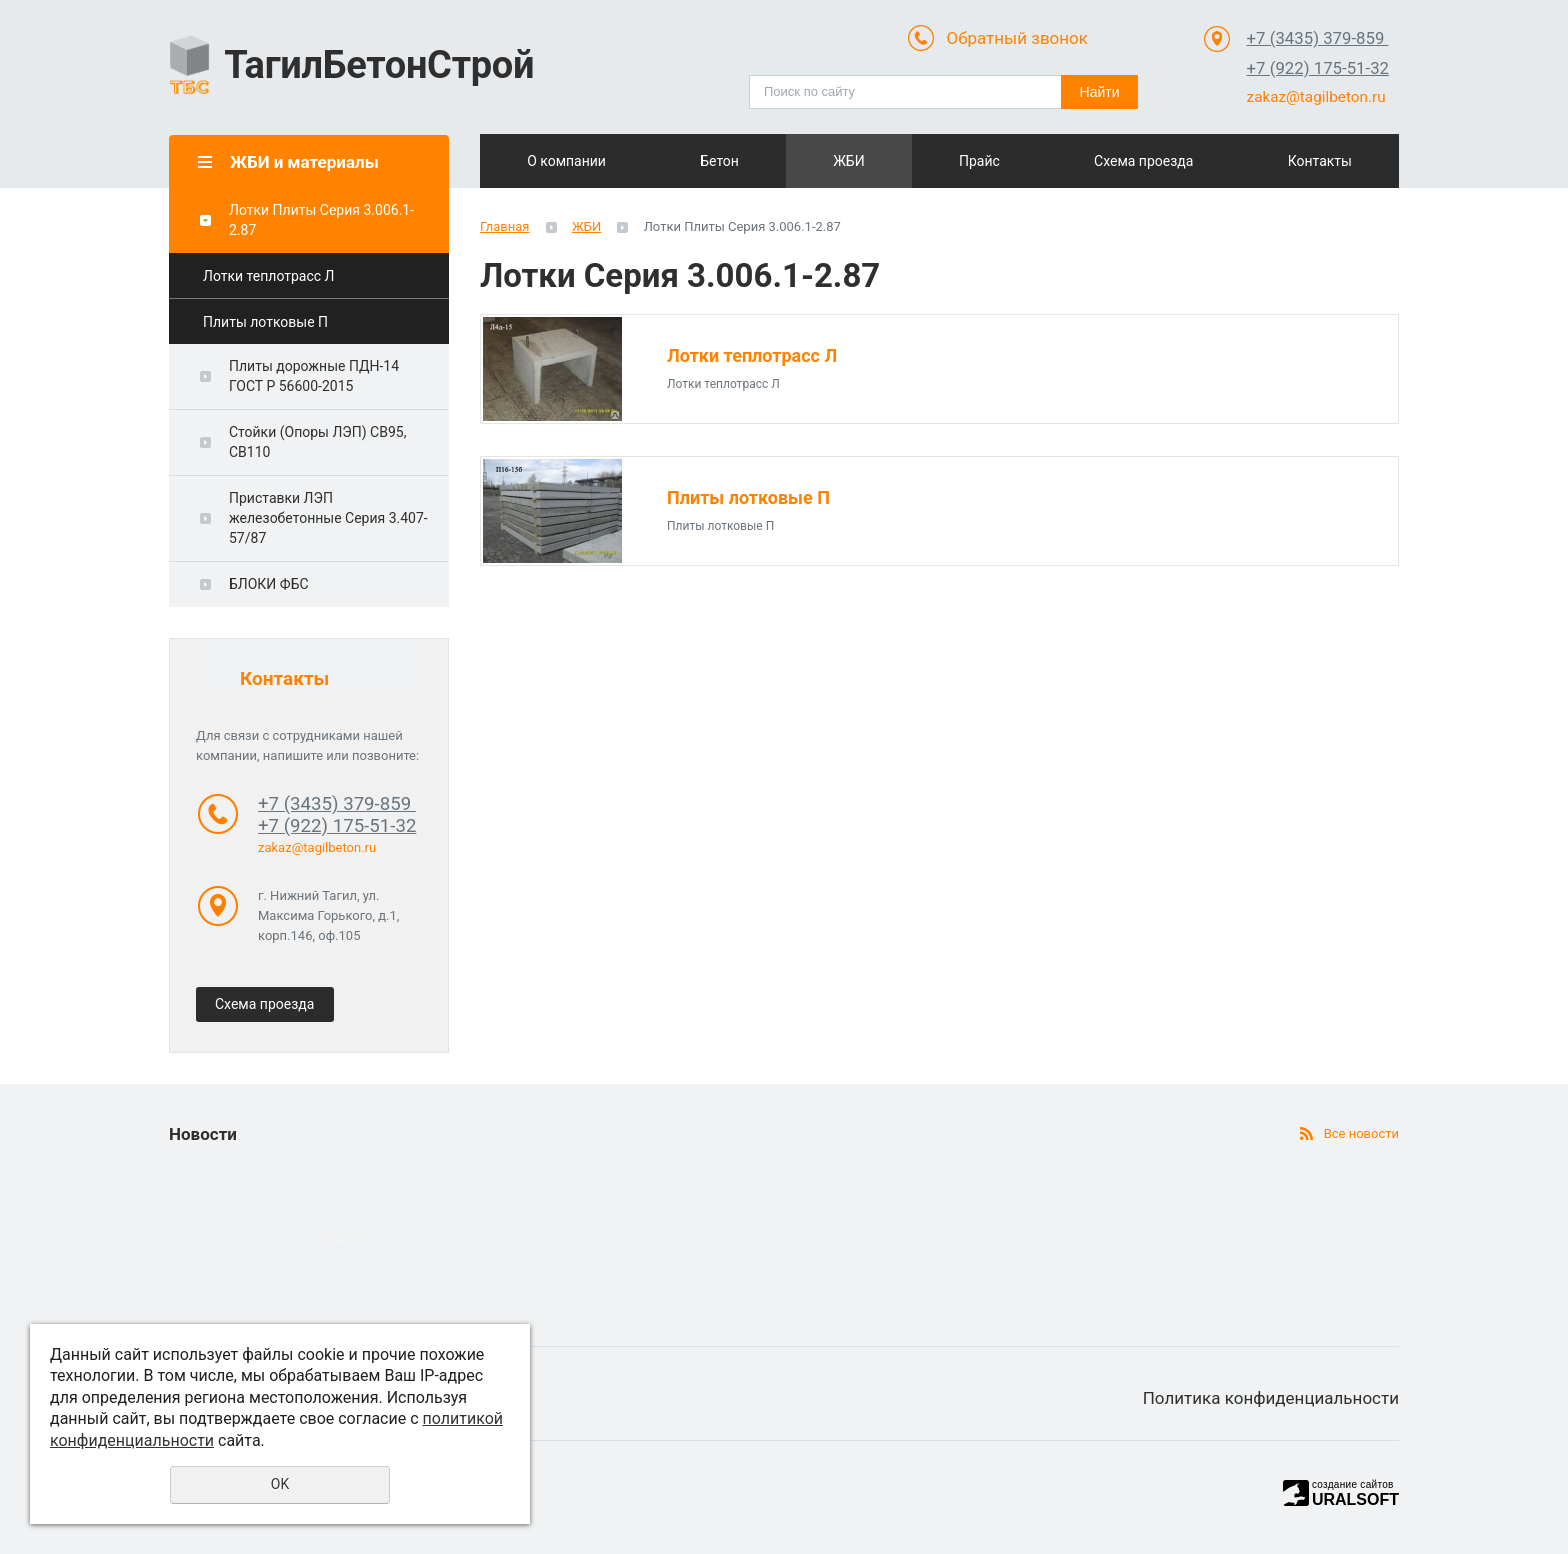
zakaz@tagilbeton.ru (1316, 97)
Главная (504, 226)
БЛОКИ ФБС (269, 584)
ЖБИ (863, 161)
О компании (556, 161)
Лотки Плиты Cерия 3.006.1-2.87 (321, 220)
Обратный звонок (1017, 38)
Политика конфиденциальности (1271, 1398)
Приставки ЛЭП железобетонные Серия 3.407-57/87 (328, 518)
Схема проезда (1169, 161)
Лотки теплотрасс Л (268, 276)
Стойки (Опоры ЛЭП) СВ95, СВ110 (317, 442)
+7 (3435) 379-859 (1318, 38)
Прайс (1016, 161)
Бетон (709, 161)
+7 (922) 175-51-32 (1318, 68)
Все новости (1361, 1133)
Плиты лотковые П (265, 322)
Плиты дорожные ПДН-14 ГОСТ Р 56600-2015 (314, 376)
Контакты (1322, 161)
